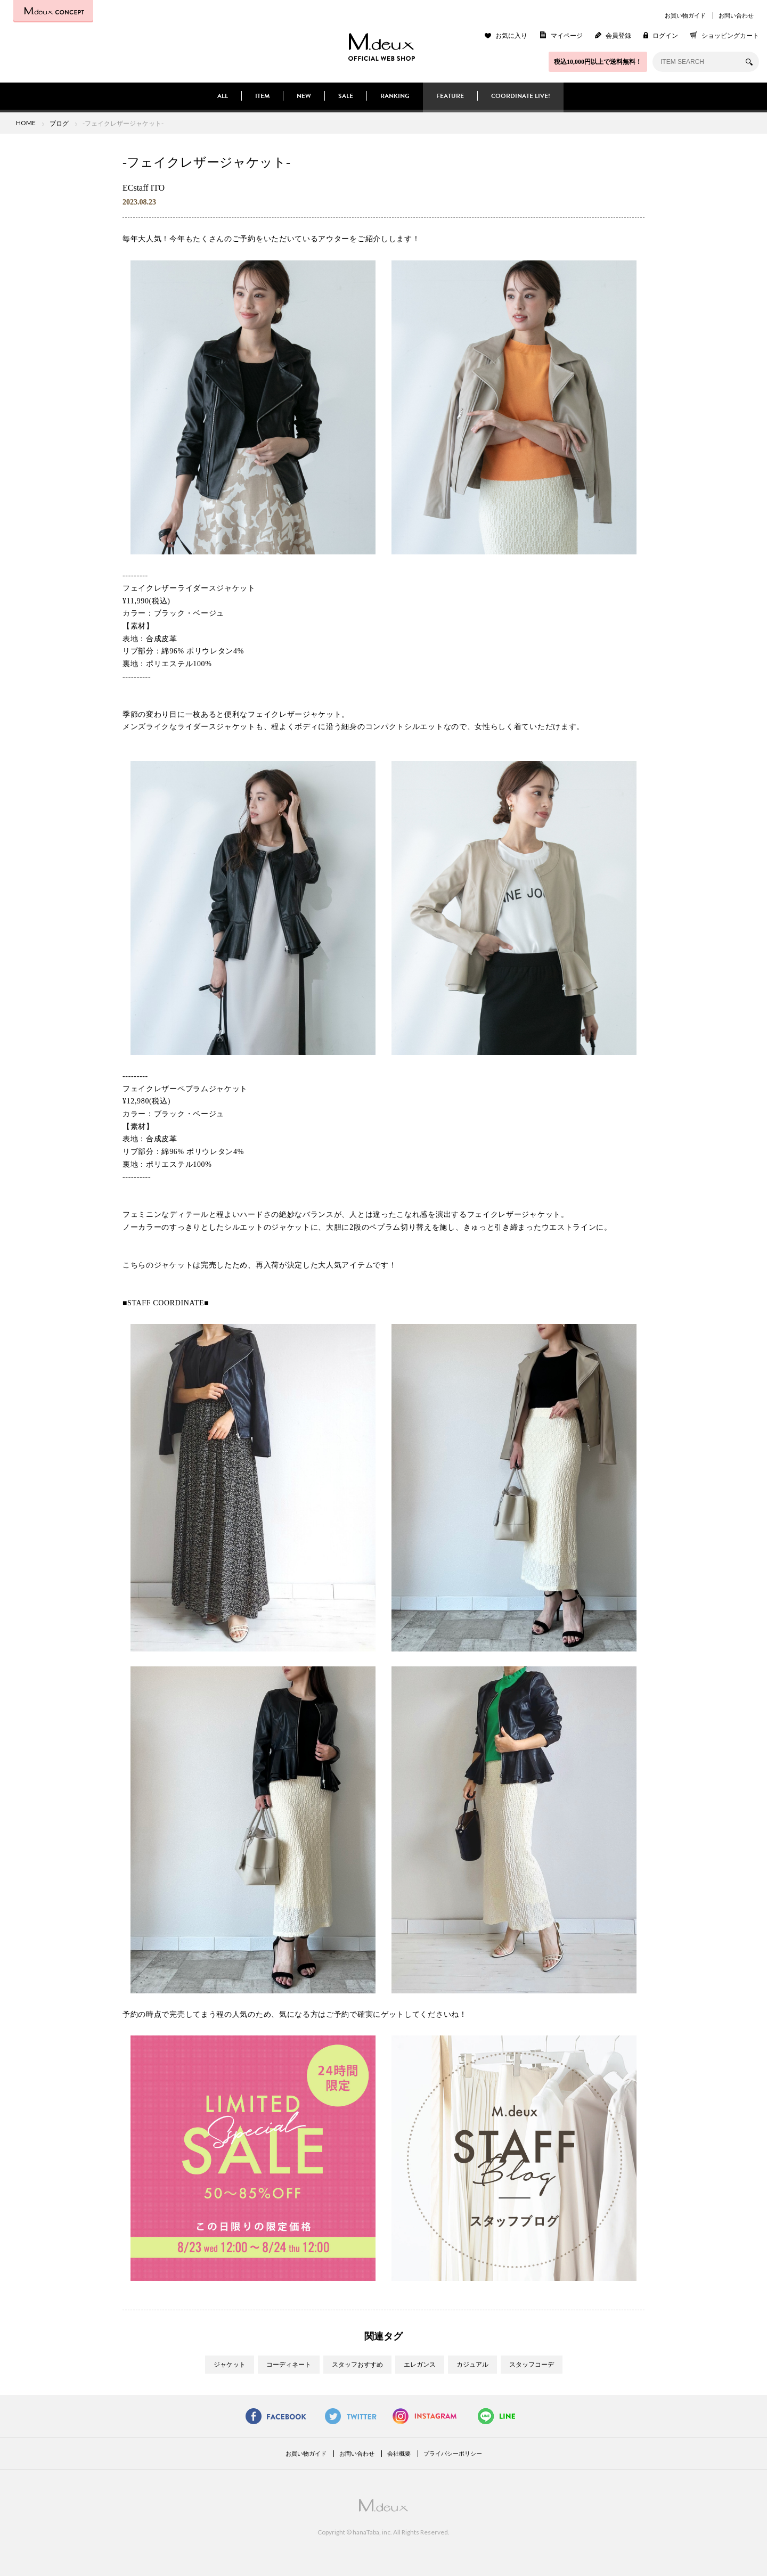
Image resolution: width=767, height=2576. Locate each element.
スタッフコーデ (531, 2364)
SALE (345, 96)
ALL (222, 96)
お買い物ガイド (685, 15)
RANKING (395, 96)
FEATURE (450, 96)
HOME (26, 123)
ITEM (262, 96)
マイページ (567, 35)
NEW (304, 96)
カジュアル (472, 2364)
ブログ (59, 123)
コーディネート (288, 2364)
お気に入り (511, 35)
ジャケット (230, 2364)
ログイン (665, 35)
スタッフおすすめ (357, 2364)
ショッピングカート (730, 35)
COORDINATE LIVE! (520, 96)
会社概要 (399, 2453)
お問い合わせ (736, 15)
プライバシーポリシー (452, 2453)
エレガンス (420, 2364)
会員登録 (618, 35)
